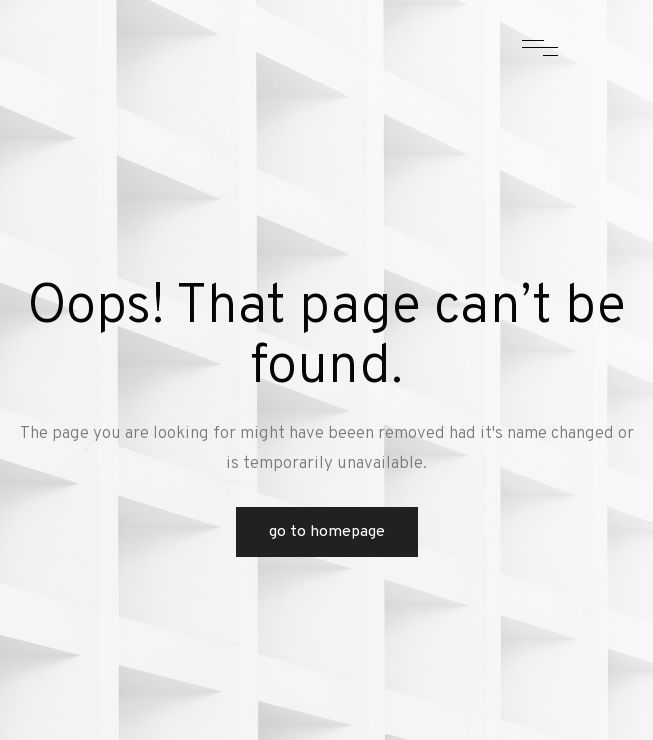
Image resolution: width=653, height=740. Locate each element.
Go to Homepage (327, 532)
